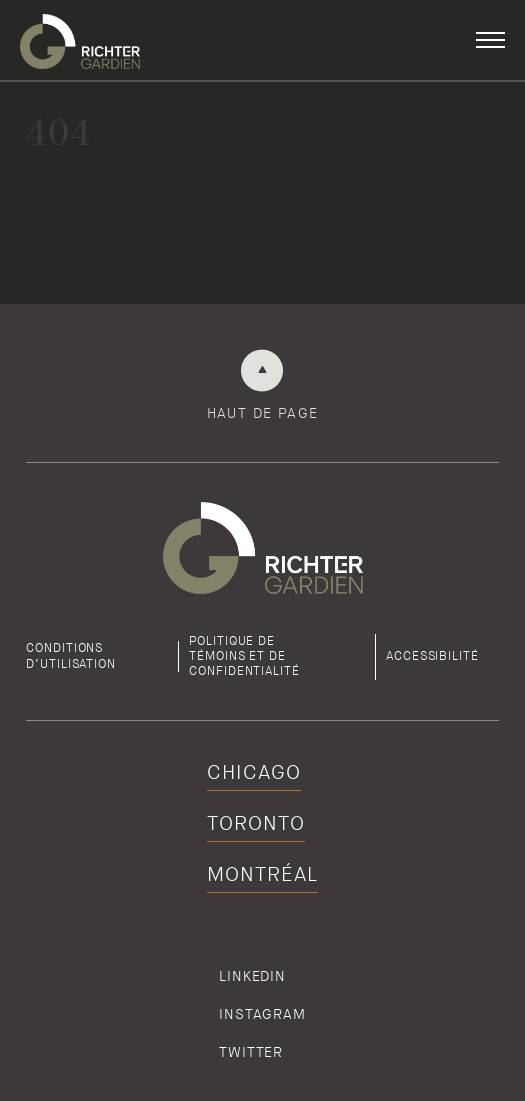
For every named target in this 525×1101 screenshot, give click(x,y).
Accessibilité (432, 656)
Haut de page (263, 413)
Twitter (251, 1052)
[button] (490, 40)
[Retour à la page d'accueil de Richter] (80, 40)
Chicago (253, 772)
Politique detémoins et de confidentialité (244, 656)
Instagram (262, 1014)
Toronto (255, 823)
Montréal (262, 874)
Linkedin (252, 976)
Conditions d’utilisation (71, 655)
